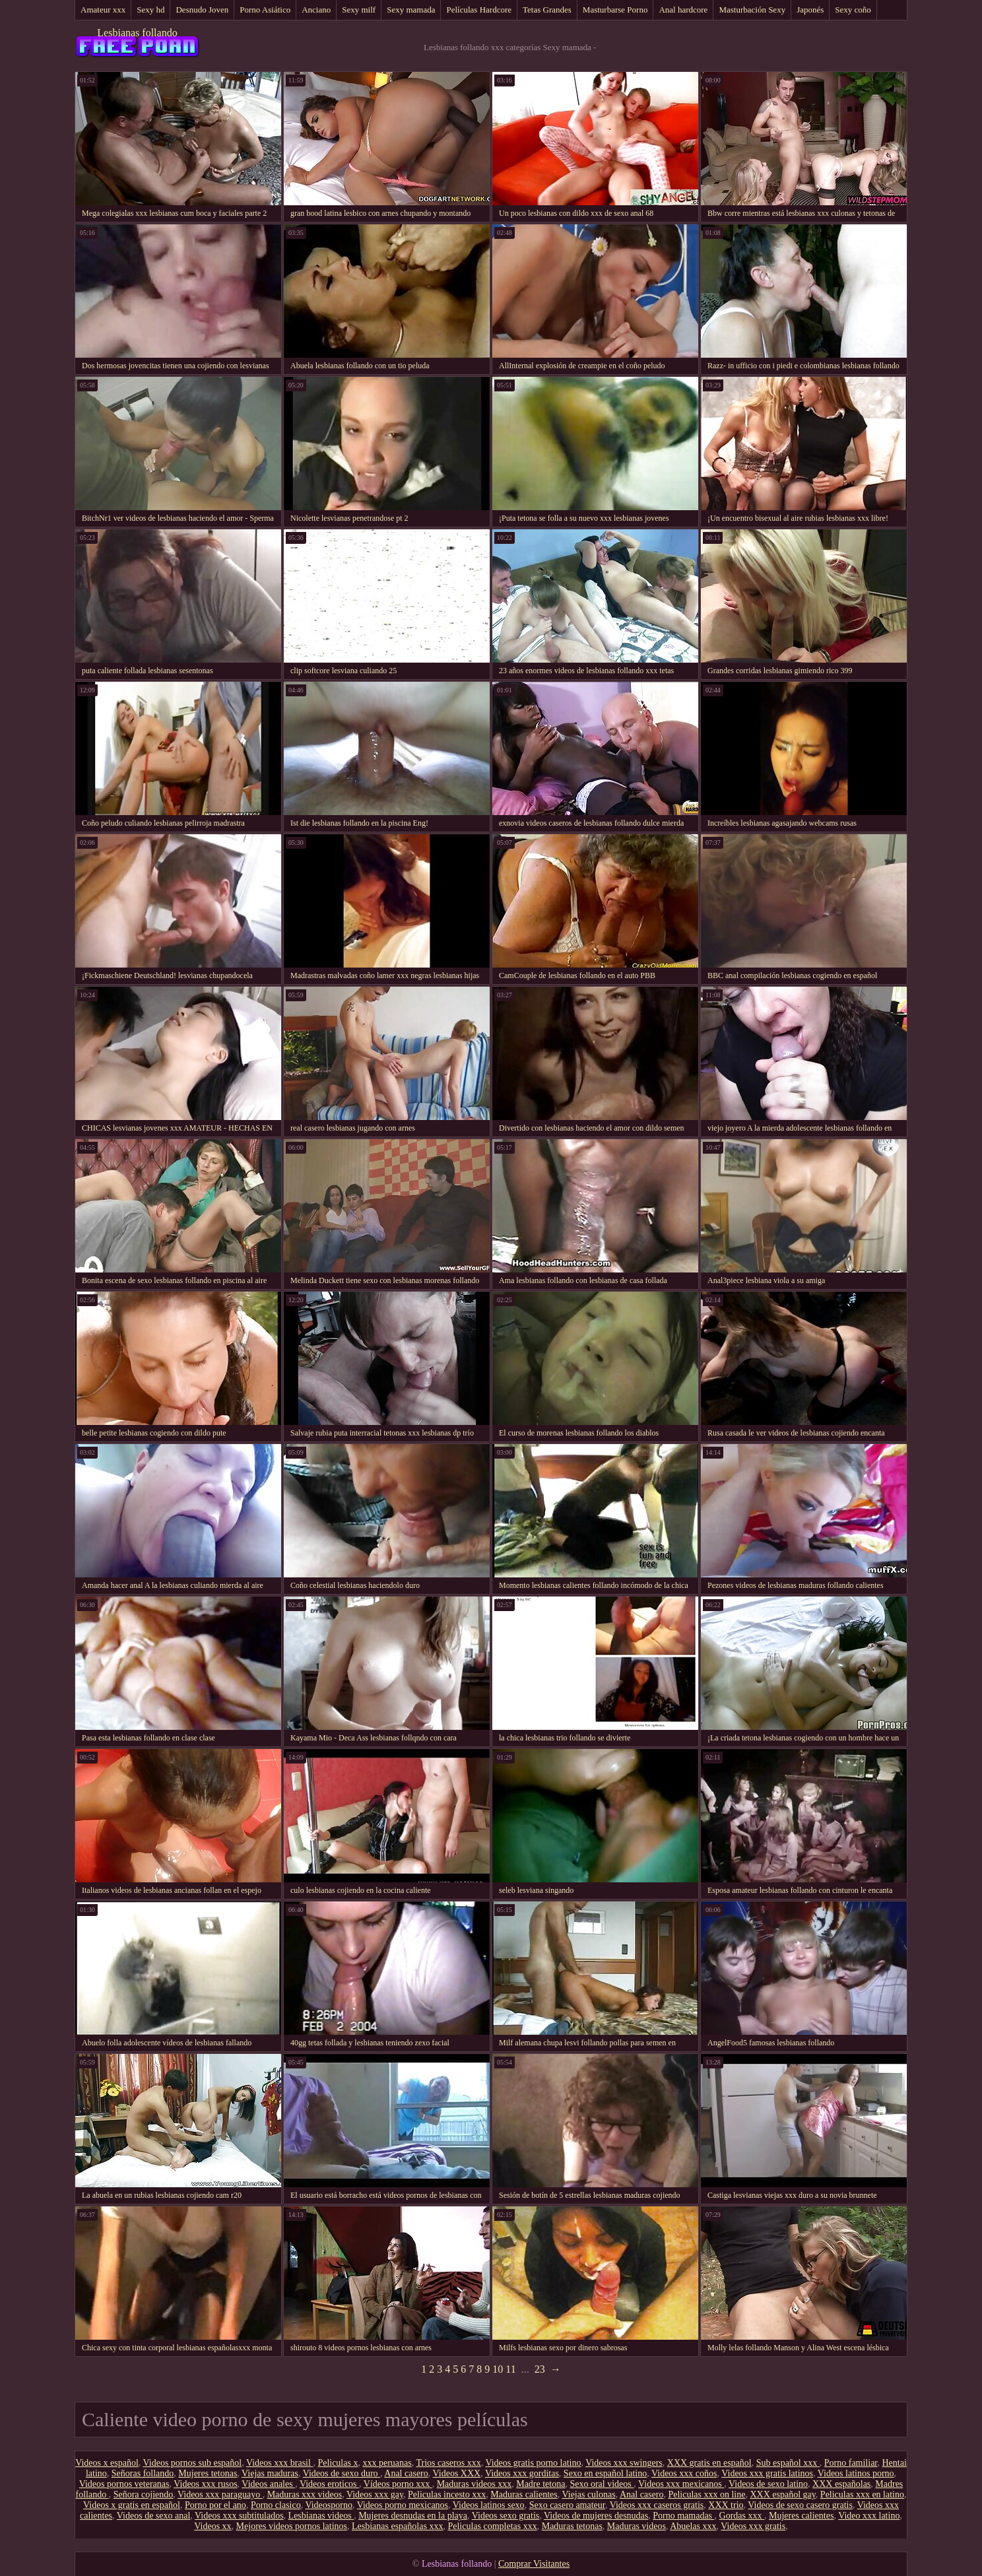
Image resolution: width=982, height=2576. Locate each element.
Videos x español (107, 2463)
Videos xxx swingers (624, 2463)
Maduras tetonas (572, 2526)
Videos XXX (457, 2473)
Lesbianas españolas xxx (397, 2526)
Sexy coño (853, 10)
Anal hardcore (683, 10)
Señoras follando (143, 2473)
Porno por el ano (215, 2505)
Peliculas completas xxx (492, 2526)
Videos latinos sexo (489, 2505)
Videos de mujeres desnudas (596, 2516)
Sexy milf (359, 10)
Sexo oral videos (602, 2484)
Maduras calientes (523, 2494)
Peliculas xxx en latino (862, 2494)
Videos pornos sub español (192, 2463)
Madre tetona (540, 2484)
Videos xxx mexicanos (681, 2484)
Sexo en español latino (605, 2473)
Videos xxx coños (684, 2473)
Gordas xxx (741, 2516)
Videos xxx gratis (753, 2526)
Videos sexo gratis (506, 2516)
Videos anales (268, 2484)
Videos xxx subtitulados (239, 2516)
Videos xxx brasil (279, 2463)
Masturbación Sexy (752, 10)
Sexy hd (150, 10)
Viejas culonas (588, 2494)
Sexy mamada (411, 10)
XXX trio (725, 2505)
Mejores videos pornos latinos (291, 2526)
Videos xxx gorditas (522, 2473)
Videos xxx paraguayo (220, 2494)
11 (510, 2369)
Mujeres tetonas (207, 2473)
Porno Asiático (265, 10)
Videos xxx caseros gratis (657, 2505)
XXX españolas (841, 2484)
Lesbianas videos (321, 2516)
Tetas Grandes (547, 10)
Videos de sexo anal (154, 2516)
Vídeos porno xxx (398, 2484)
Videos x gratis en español (131, 2505)
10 (497, 2369)
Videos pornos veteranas (124, 2484)
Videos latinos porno (856, 2473)
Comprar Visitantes (534, 2564)
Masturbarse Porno (615, 10)
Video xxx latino (869, 2516)
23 (540, 2369)
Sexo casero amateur (567, 2505)
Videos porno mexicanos (402, 2505)
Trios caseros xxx (448, 2463)
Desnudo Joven (202, 10)
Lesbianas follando (137, 32)
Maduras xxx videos (305, 2494)
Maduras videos (636, 2526)
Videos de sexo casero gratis (800, 2505)
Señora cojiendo (144, 2494)
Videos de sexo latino (768, 2484)
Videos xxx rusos (205, 2484)
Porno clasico (276, 2505)
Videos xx (212, 2526)
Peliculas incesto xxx (447, 2494)
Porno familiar (851, 2463)
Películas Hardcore (478, 10)
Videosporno (328, 2505)
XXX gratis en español (709, 2463)
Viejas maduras (270, 2473)
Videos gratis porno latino (533, 2463)
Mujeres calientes (801, 2516)
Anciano (316, 10)
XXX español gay (782, 2494)
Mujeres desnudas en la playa (412, 2516)
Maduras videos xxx (474, 2484)
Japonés (810, 10)
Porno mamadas (683, 2516)
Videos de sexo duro (341, 2473)
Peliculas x (337, 2463)
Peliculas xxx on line (706, 2494)
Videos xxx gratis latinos (767, 2473)
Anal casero (406, 2473)
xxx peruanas (386, 2463)
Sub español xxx (788, 2463)
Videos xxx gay (374, 2494)
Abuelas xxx (693, 2526)
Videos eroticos (329, 2484)
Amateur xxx (103, 10)
